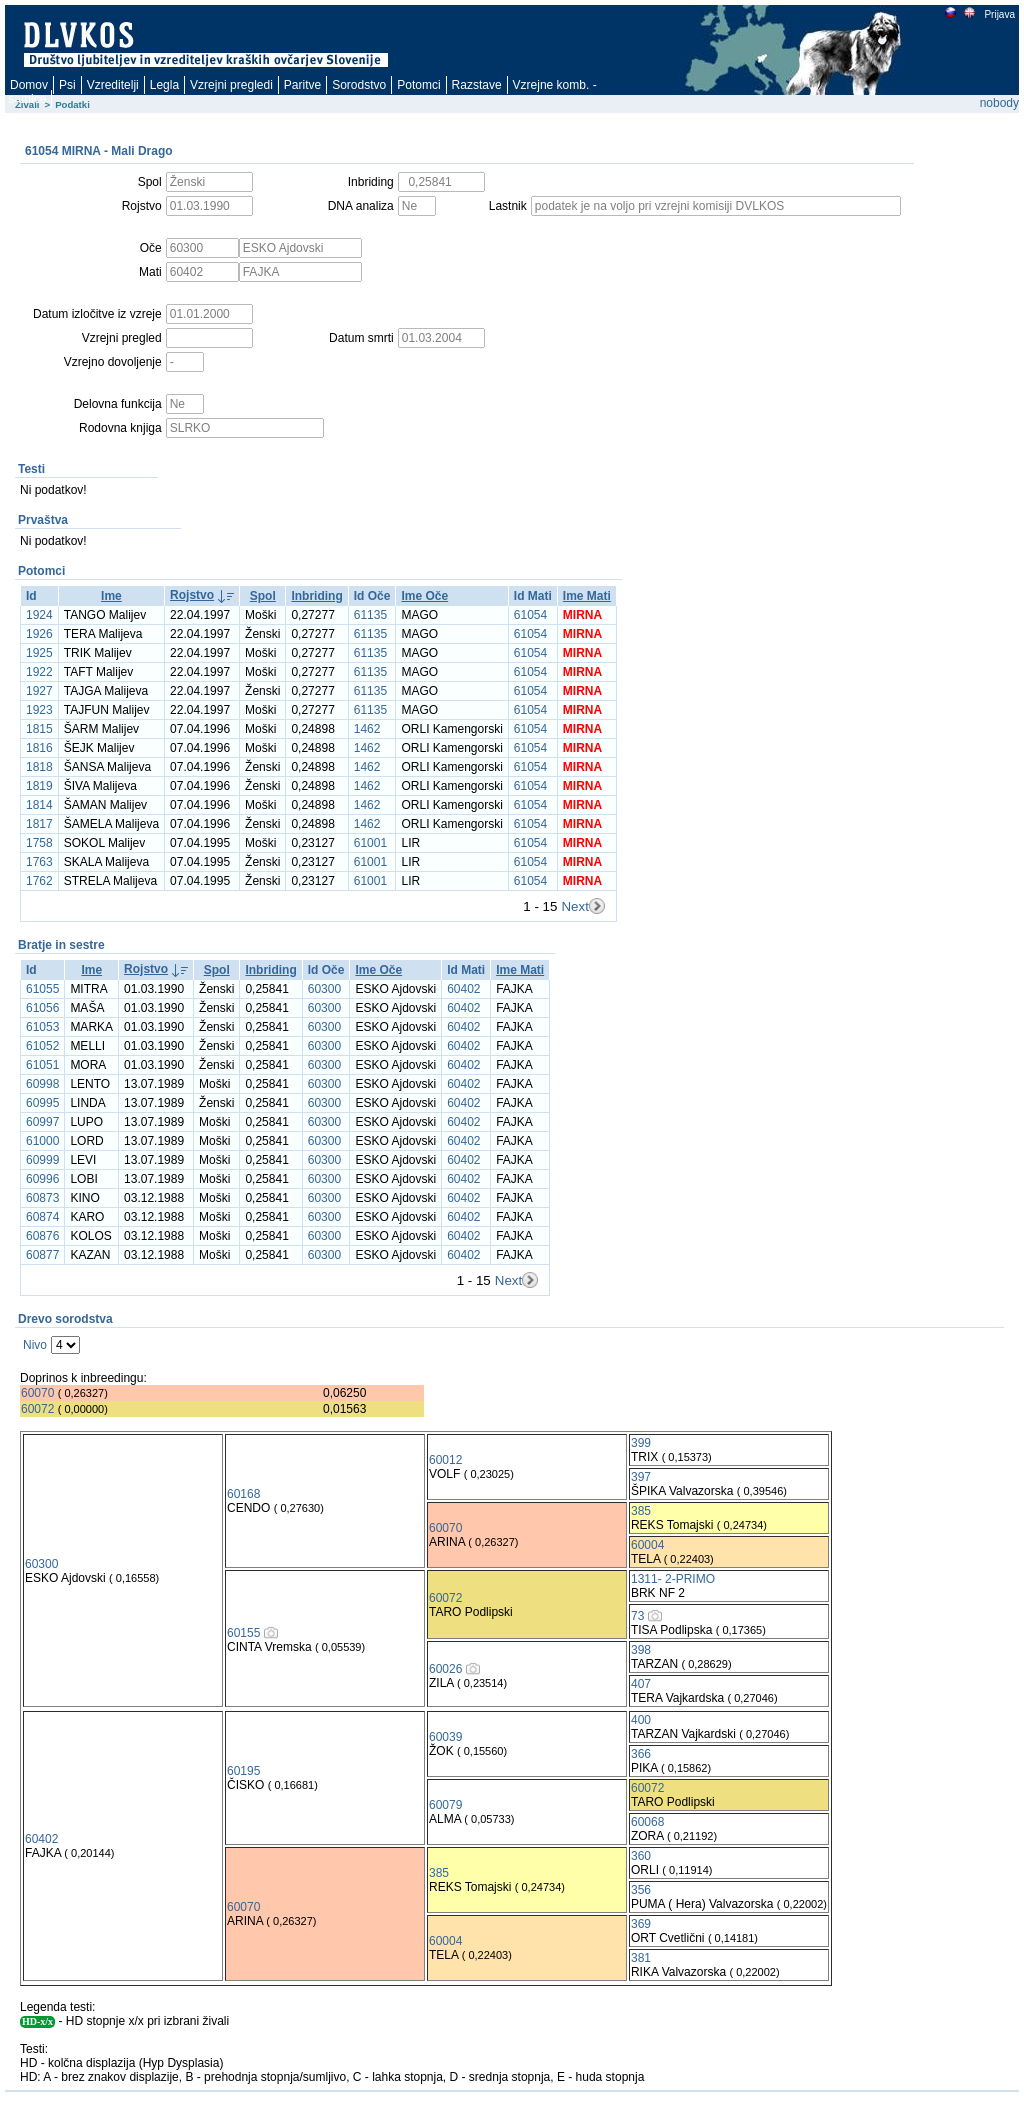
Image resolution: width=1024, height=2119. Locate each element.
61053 (42, 1027)
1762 (39, 881)
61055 (42, 989)
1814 (39, 805)
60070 (37, 1393)
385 (641, 1511)
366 (641, 1754)
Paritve (302, 85)
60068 (647, 1822)
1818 (39, 767)
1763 (39, 862)
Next (574, 906)
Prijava (999, 14)
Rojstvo (192, 595)
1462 (367, 729)
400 (641, 1720)
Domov (29, 85)
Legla (164, 85)
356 (641, 1890)
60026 (445, 1669)
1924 (39, 615)
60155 (243, 1633)
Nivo (35, 1345)
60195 (243, 1771)
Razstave (477, 85)
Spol (263, 596)
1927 (39, 691)
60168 (243, 1494)
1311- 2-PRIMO (673, 1579)
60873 (42, 1198)
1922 (39, 672)
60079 (445, 1805)
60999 (42, 1160)
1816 (39, 748)
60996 (42, 1179)
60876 (42, 1236)
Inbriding (316, 596)
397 (641, 1477)
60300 (324, 989)
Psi (67, 85)
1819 (39, 786)
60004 (647, 1545)
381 (641, 1958)
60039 (445, 1737)
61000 (42, 1141)
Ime (111, 596)
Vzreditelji (113, 85)
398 (641, 1650)
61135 (370, 615)
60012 (445, 1460)
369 (641, 1924)
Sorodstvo (359, 85)
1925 (39, 653)
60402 (463, 989)
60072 (37, 1409)
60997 (42, 1122)
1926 (39, 634)
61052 (42, 1046)
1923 (39, 710)
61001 (370, 843)
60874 (42, 1217)
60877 (42, 1255)
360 (641, 1856)
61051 (42, 1065)
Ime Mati (587, 596)
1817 (39, 824)
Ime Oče (424, 596)
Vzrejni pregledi (231, 85)
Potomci (418, 85)
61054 (530, 615)
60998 (42, 1084)
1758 (39, 843)
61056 (42, 1008)
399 (641, 1443)
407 (641, 1684)
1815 (39, 729)
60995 (42, 1103)
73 (637, 1616)
